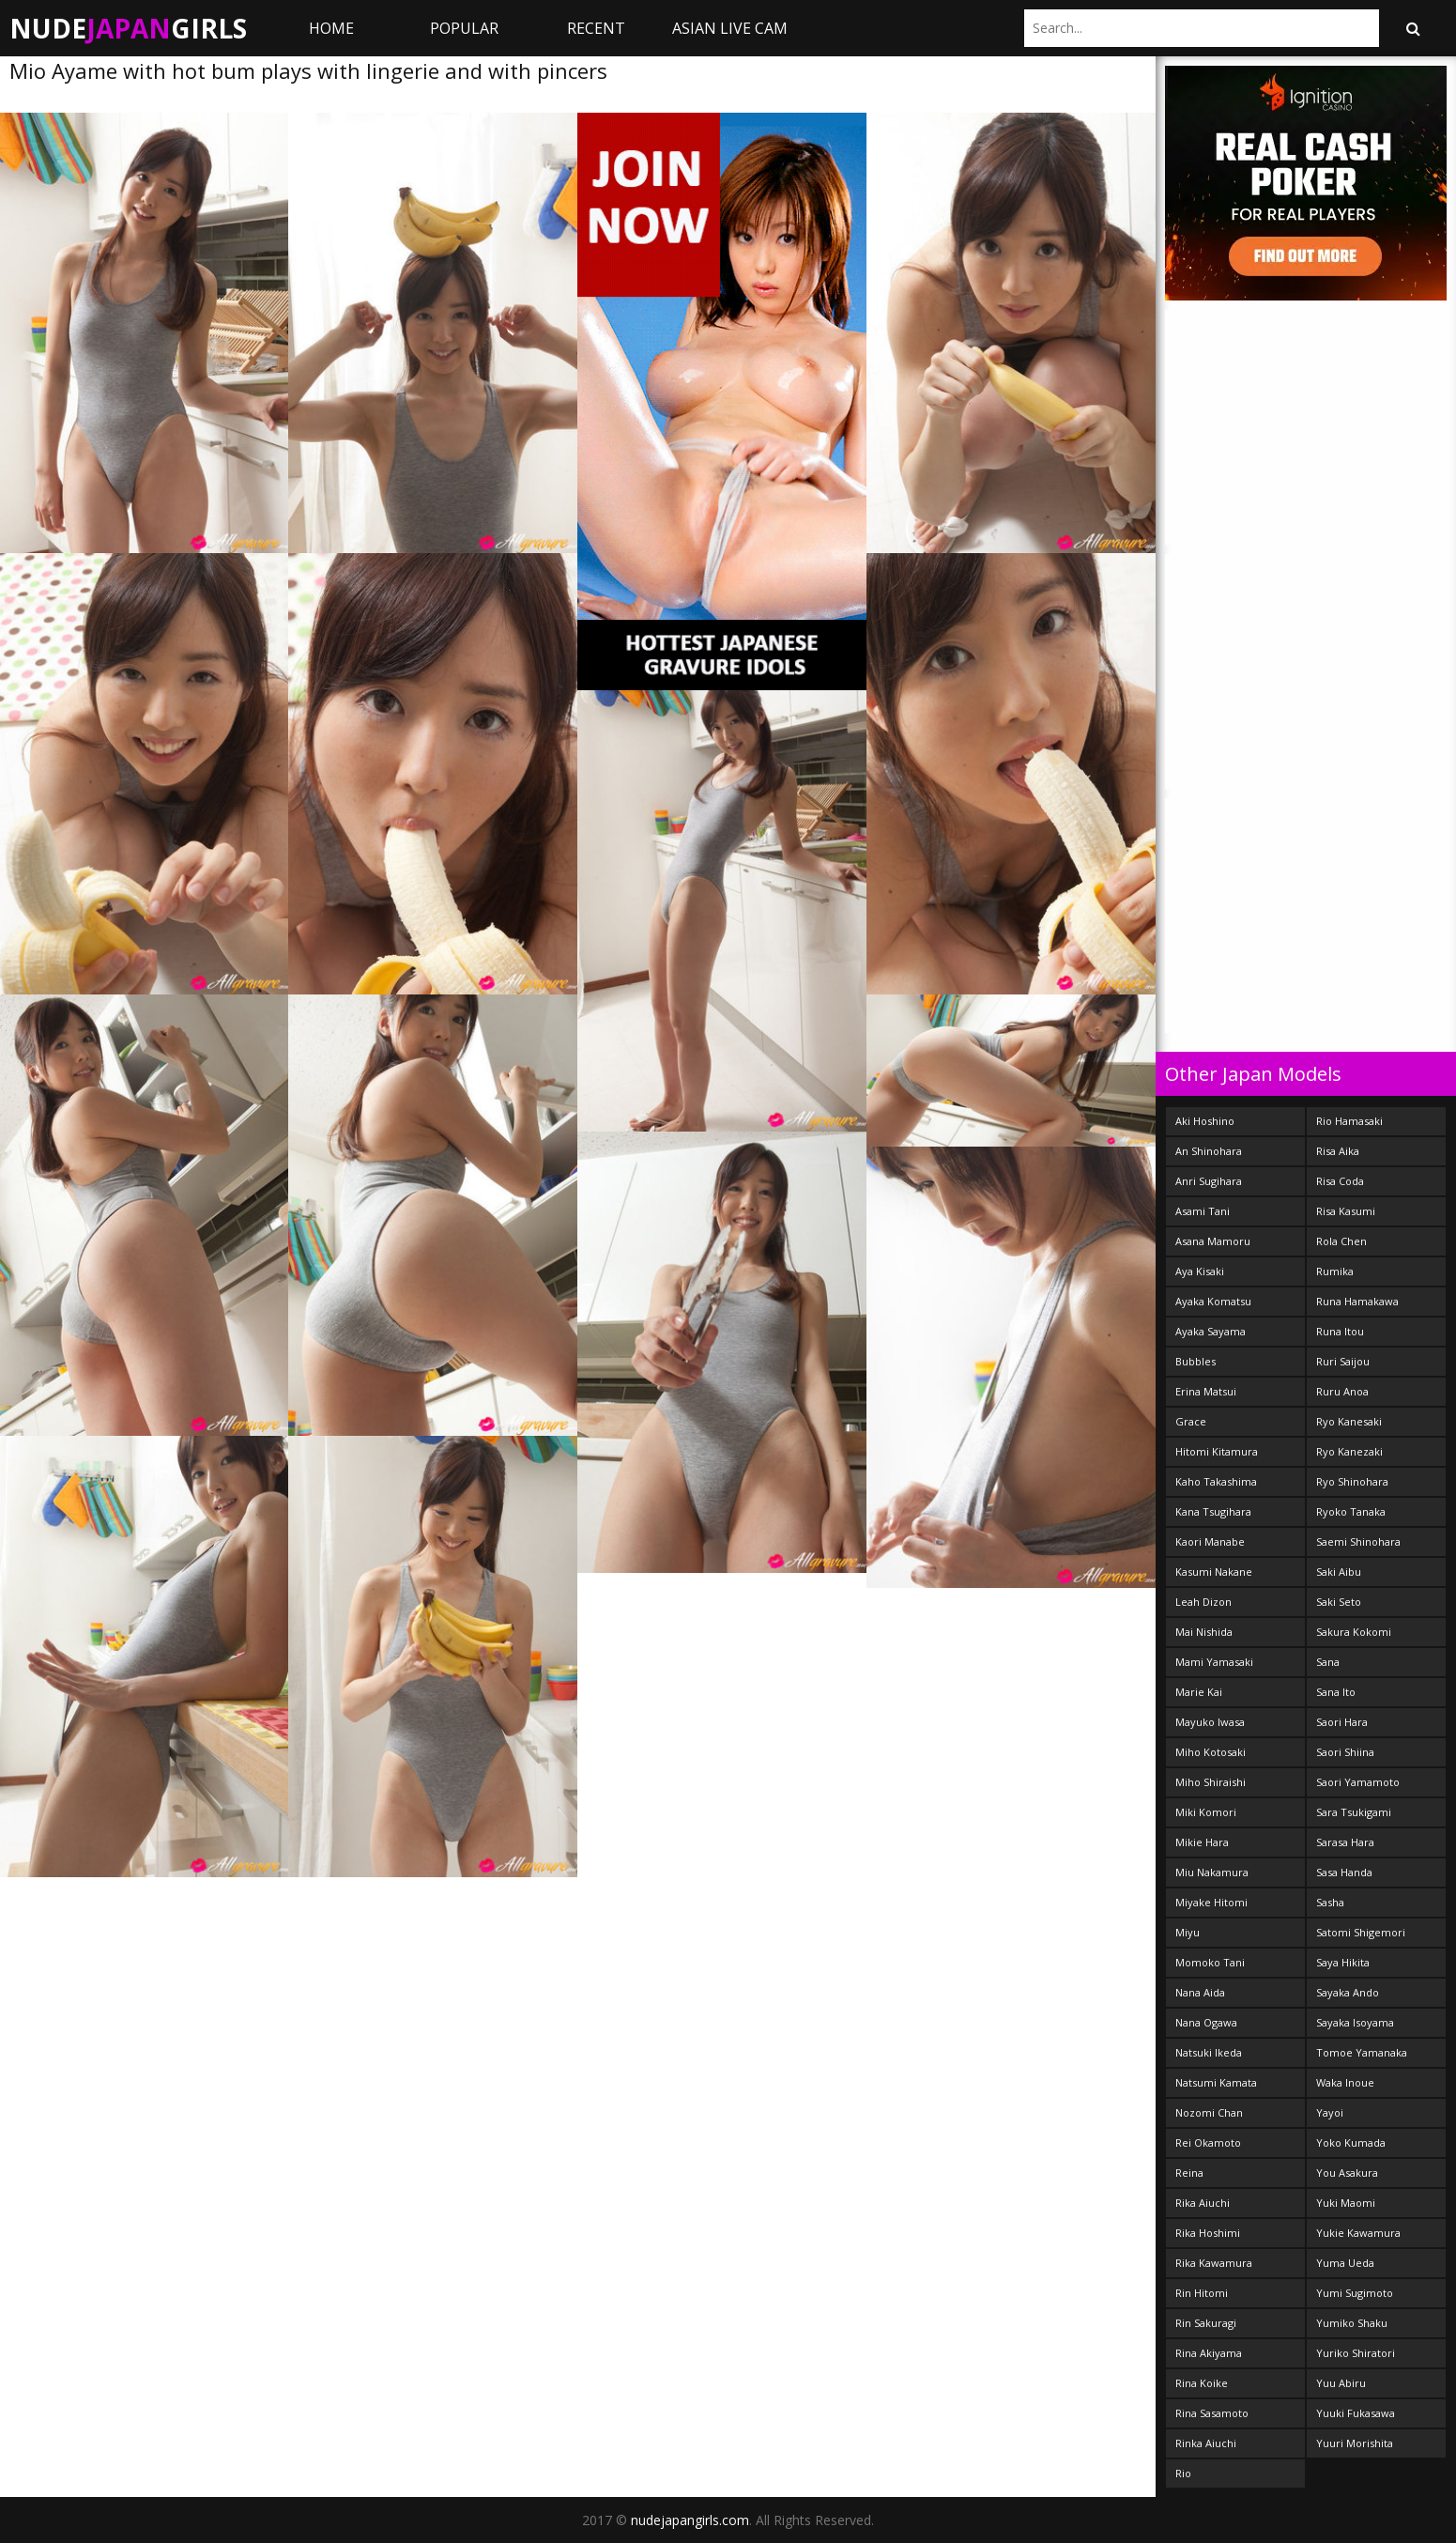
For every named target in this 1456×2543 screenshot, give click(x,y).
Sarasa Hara (1345, 1842)
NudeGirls (128, 28)
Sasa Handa (1344, 1872)
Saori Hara (1342, 1722)
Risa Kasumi (1345, 1211)
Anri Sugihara (1208, 1181)
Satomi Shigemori (1360, 1932)
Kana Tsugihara (1213, 1511)
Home (331, 28)
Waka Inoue (1345, 2082)
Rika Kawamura (1213, 2263)
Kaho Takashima (1216, 1481)
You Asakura (1347, 2172)
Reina (1189, 2172)
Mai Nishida (1204, 1632)
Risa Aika (1337, 1151)
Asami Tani (1202, 1211)
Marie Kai (1198, 1692)
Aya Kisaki (1199, 1271)
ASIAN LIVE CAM (730, 28)
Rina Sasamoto (1212, 2413)
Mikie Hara (1202, 1842)
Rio (1183, 2473)
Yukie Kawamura (1358, 2233)
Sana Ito (1336, 1692)
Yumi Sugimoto (1354, 2293)
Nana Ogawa (1206, 2022)
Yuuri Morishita (1354, 2443)
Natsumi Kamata (1216, 2082)
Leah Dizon (1203, 1602)
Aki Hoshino (1204, 1121)
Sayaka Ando (1347, 1992)
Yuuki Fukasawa (1355, 2413)
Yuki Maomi (1345, 2203)
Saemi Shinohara (1358, 1541)
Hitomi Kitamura (1216, 1451)
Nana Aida (1200, 1992)
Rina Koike (1201, 2383)
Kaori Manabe (1210, 1541)
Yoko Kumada (1351, 2142)
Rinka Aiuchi (1205, 2443)
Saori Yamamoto (1358, 1782)
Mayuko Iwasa (1210, 1722)
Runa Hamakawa (1357, 1301)
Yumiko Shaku (1351, 2323)
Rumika (1335, 1271)
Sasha (1330, 1902)
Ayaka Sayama (1210, 1331)
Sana (1328, 1662)
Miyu (1187, 1932)
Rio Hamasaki (1349, 1121)
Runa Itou (1340, 1331)
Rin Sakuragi (1205, 2323)
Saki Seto (1338, 1602)
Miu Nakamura (1212, 1872)
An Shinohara (1208, 1151)
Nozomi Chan (1209, 2112)
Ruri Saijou (1343, 1361)
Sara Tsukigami (1353, 1812)
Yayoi (1329, 2112)
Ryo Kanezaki (1349, 1451)
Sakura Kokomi (1353, 1632)
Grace (1190, 1421)
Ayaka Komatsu (1213, 1301)
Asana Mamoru (1212, 1241)
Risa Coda (1340, 1181)
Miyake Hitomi (1211, 1902)
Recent (596, 28)
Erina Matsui (1205, 1391)
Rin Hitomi (1201, 2293)
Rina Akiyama (1208, 2353)
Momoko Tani (1210, 1962)
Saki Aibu (1338, 1571)
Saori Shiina (1345, 1752)
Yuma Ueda (1345, 2263)
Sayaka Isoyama (1355, 2022)
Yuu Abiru (1341, 2383)
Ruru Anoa (1342, 1391)
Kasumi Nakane (1213, 1571)
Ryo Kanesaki (1349, 1421)
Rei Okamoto (1208, 2142)
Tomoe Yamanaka (1361, 2052)
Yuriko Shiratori (1355, 2353)
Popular (464, 28)
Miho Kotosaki (1210, 1752)
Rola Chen (1341, 1241)
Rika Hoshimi (1207, 2233)
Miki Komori (1205, 1812)
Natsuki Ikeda (1208, 2052)
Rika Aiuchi (1202, 2203)
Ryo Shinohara (1352, 1481)
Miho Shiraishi (1210, 1782)
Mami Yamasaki (1214, 1662)
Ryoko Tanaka (1351, 1511)
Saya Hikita (1343, 1962)
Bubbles (1195, 1361)
